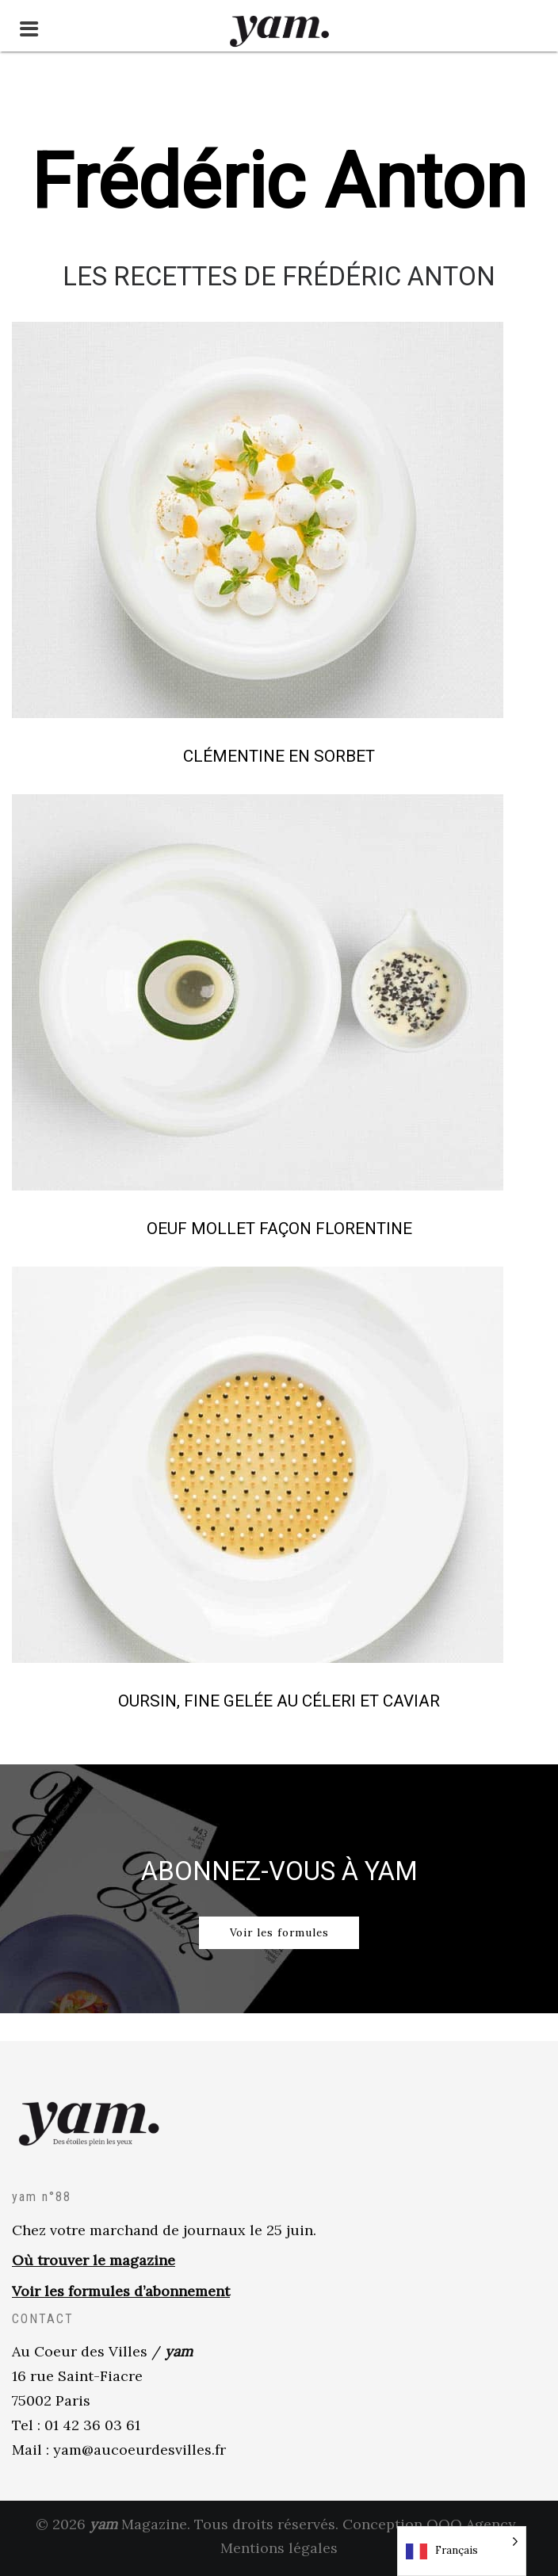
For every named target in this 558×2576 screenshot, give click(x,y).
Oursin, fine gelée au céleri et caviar (279, 1700)
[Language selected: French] (461, 2551)
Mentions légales (279, 2551)
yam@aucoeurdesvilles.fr (139, 2452)
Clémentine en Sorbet (279, 756)
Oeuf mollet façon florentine (279, 1228)
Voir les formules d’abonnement (121, 2294)
